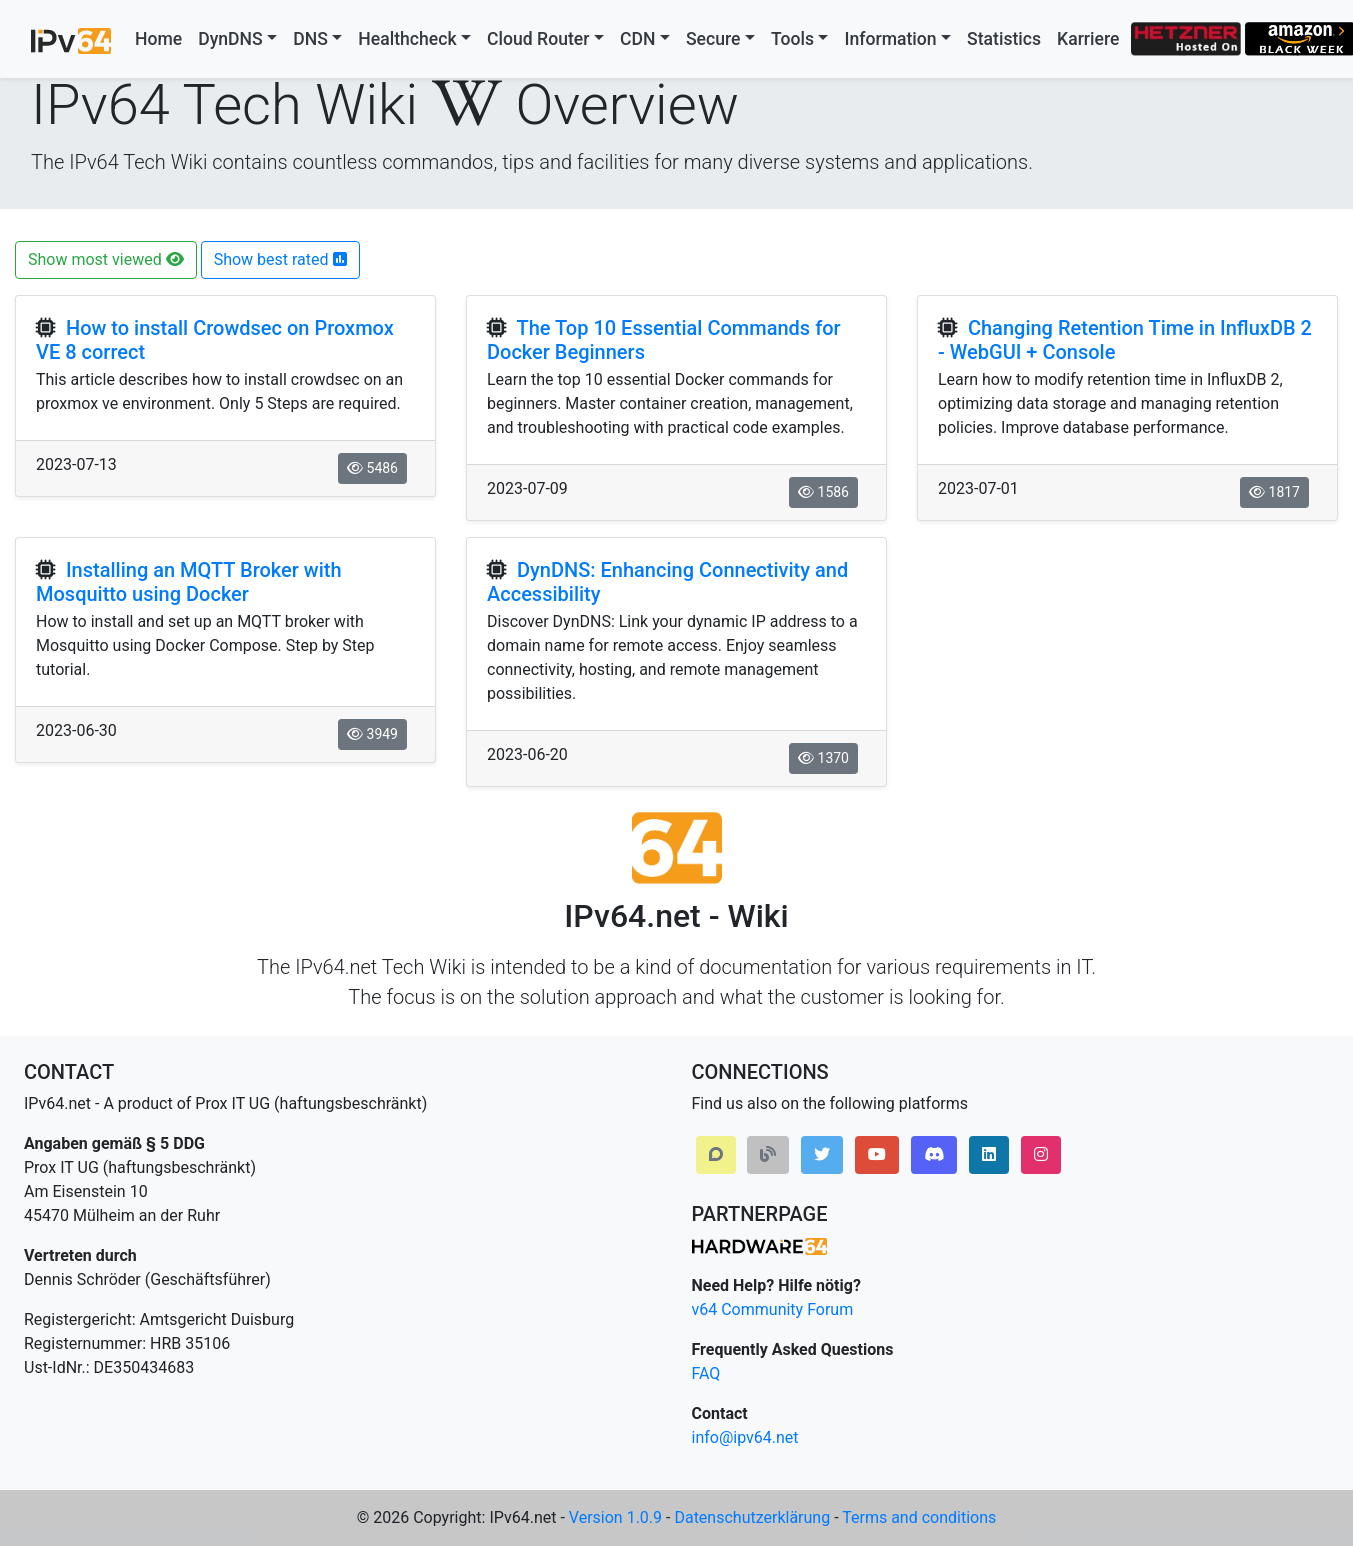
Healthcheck (407, 39)
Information (890, 39)
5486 (372, 468)
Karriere (1088, 39)
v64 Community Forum (773, 1309)
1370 (823, 758)
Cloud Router (538, 39)
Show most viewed (106, 259)
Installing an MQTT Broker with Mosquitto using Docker (189, 582)
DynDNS (230, 39)
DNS (310, 39)
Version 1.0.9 (615, 1517)
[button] (716, 1155)
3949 (372, 734)
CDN (637, 39)
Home (158, 39)
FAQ (706, 1373)
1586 (823, 492)
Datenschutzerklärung (752, 1517)
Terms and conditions (919, 1517)
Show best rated (280, 259)
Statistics (1004, 39)
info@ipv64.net (745, 1437)
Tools (792, 39)
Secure (713, 39)
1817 (1274, 492)
